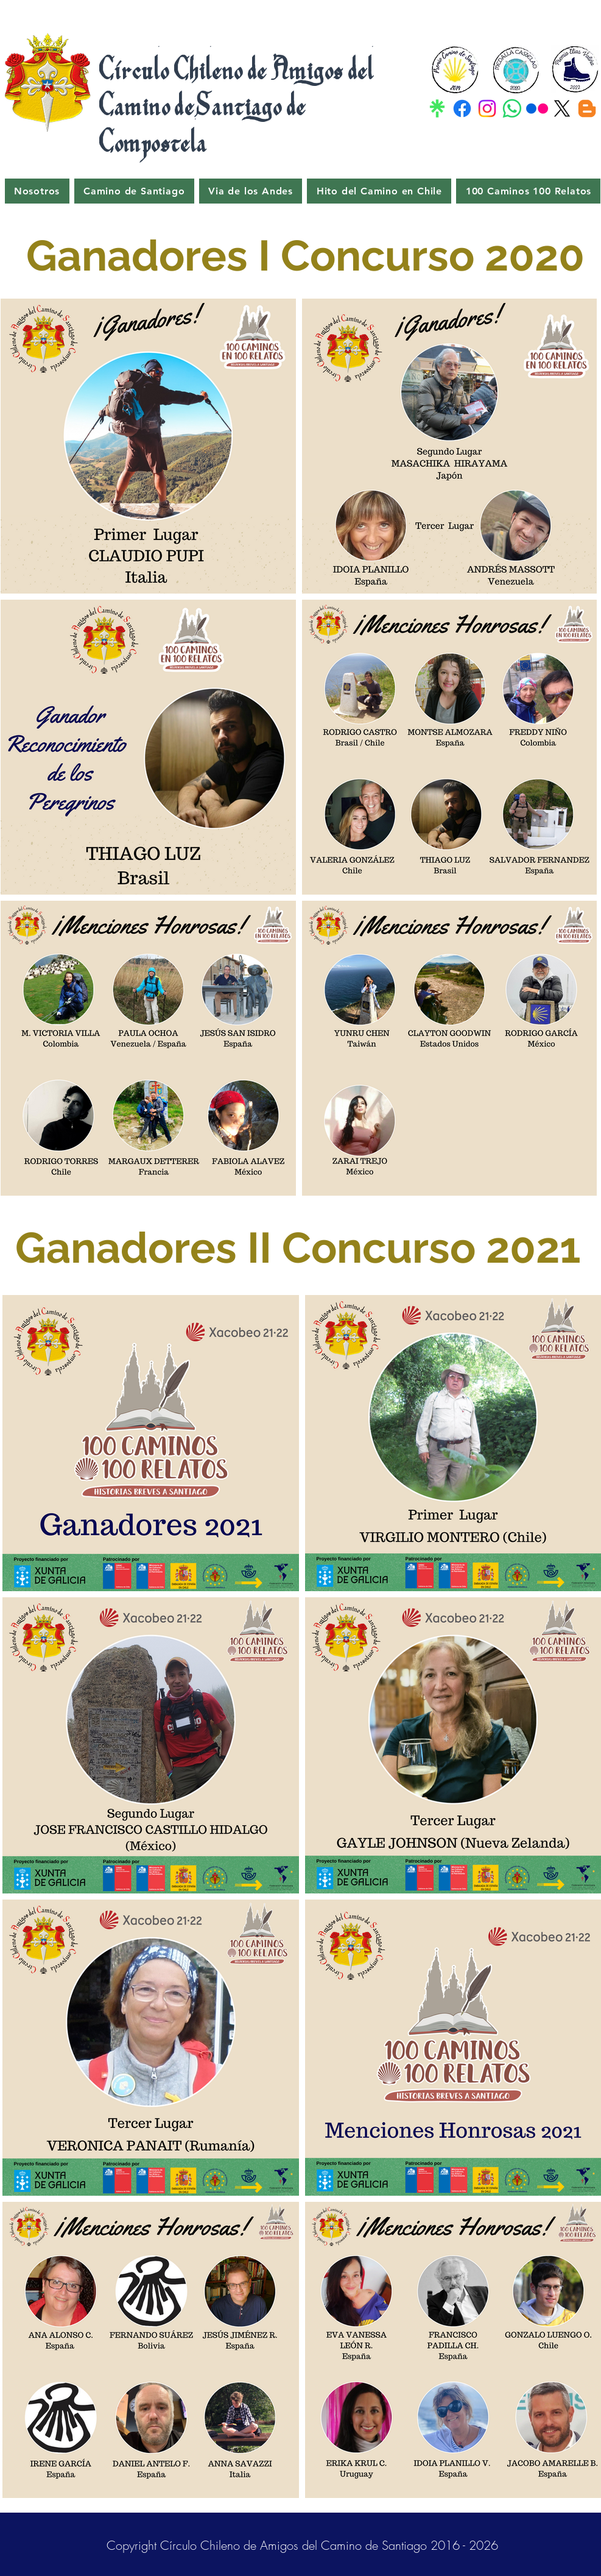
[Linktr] (437, 108)
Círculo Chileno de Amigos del (238, 68)
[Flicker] (537, 108)
